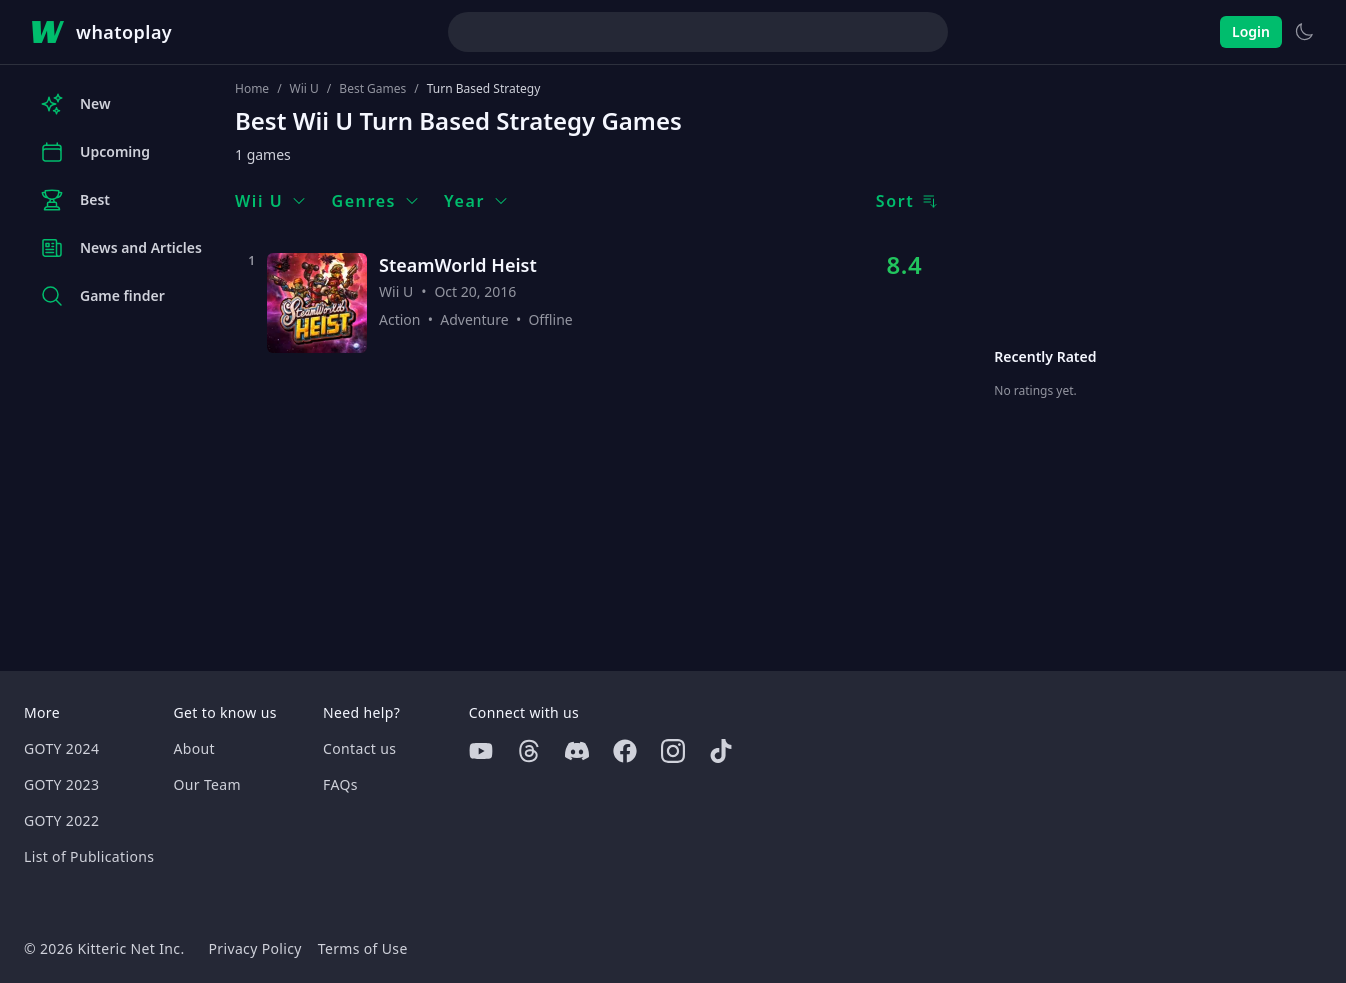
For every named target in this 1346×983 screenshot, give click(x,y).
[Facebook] (625, 751)
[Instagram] (673, 751)
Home (252, 89)
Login (1251, 31)
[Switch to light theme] (1304, 32)
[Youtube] (481, 751)
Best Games (372, 89)
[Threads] (529, 751)
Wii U (304, 89)
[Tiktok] (721, 751)
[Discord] (577, 751)
